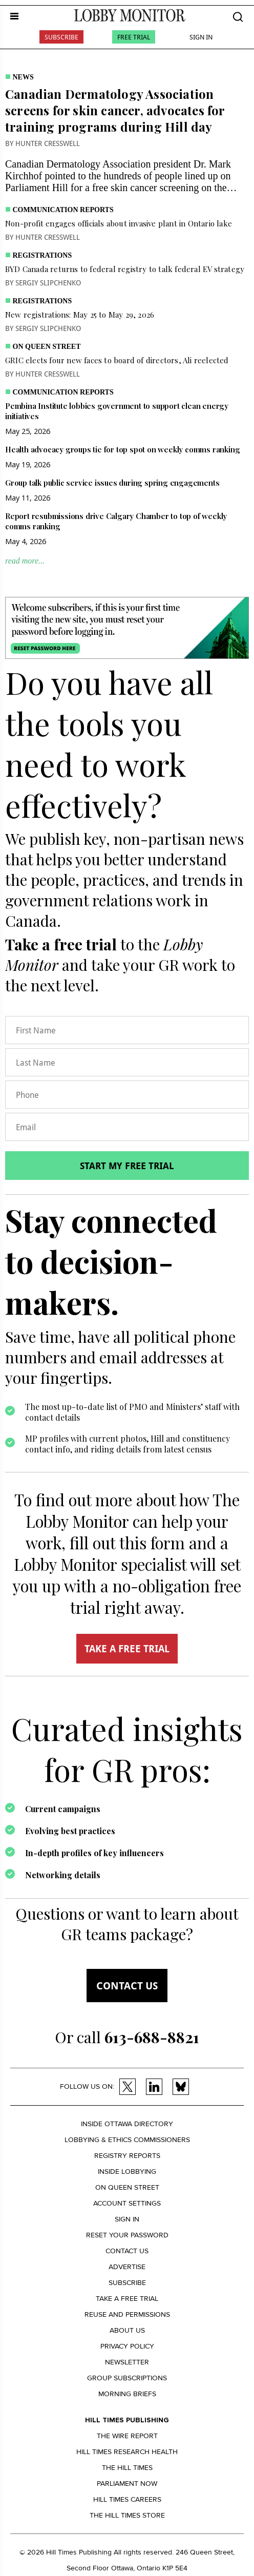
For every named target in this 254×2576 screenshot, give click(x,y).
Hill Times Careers (127, 2499)
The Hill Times (127, 2467)
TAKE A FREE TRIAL (127, 1648)
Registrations (42, 255)
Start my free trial (127, 1165)
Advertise (127, 2266)
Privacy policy (127, 2346)
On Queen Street (47, 346)
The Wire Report (127, 2436)
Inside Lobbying (127, 2171)
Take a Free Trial (127, 2298)
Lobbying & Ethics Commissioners (127, 2139)
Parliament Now (127, 2483)
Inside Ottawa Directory (127, 2124)
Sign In (201, 37)
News (23, 77)
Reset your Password (127, 2235)
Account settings (127, 2203)
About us (127, 2330)
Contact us (127, 1985)
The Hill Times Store (127, 2515)
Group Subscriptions (127, 2378)
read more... (25, 560)
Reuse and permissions (127, 2314)
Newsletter (127, 2362)
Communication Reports (63, 210)
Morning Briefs (127, 2394)
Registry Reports (127, 2155)
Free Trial (133, 37)
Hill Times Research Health (127, 2451)
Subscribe (61, 37)
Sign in (127, 2219)
